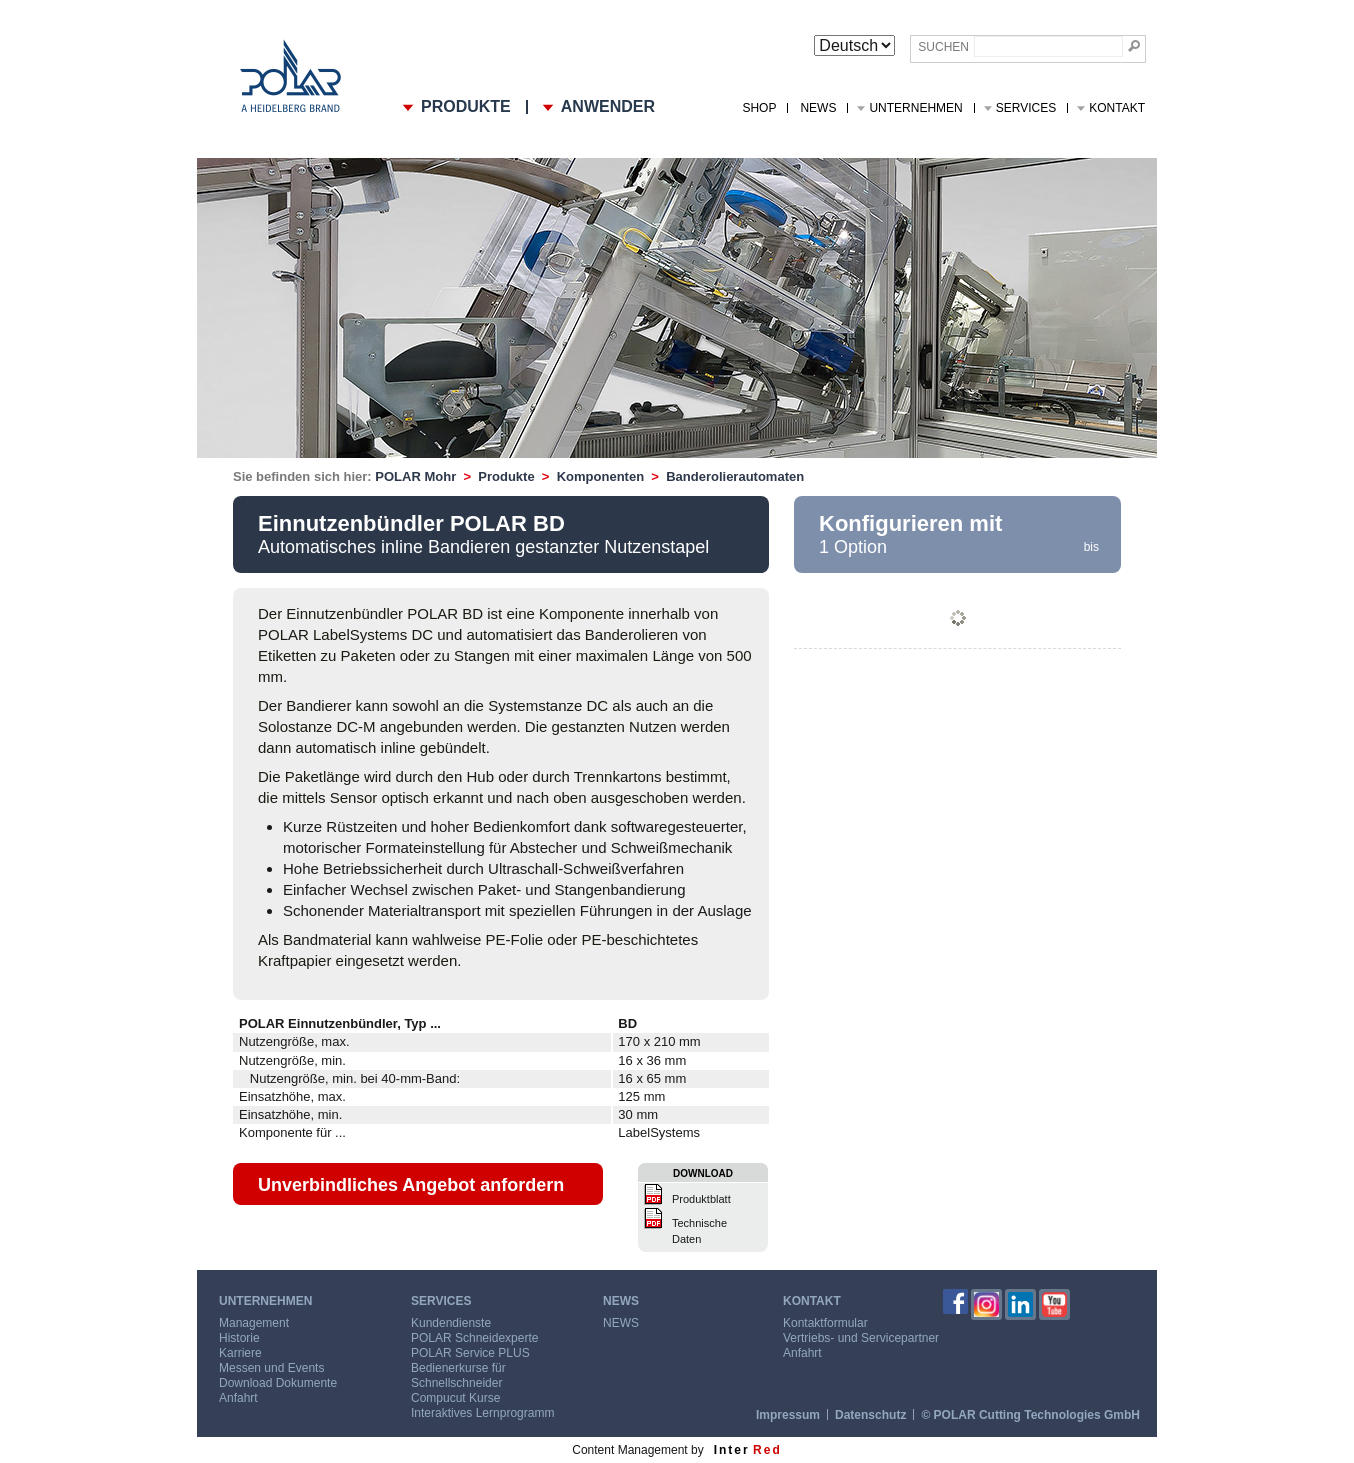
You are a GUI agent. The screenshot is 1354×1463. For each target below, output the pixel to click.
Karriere (240, 1353)
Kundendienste (451, 1323)
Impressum (788, 1415)
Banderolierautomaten (735, 476)
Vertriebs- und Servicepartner (861, 1338)
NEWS (818, 108)
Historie (239, 1338)
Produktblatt (701, 1199)
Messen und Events (271, 1368)
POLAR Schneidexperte (474, 1338)
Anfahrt (238, 1398)
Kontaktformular (825, 1323)
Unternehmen (915, 108)
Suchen (943, 47)
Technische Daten (699, 1231)
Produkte (506, 476)
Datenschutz (870, 1415)
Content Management (629, 1450)
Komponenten (600, 476)
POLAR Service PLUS (470, 1353)
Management (254, 1323)
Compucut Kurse (455, 1398)
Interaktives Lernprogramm (482, 1413)
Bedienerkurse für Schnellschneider (458, 1375)
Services (1026, 108)
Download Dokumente (278, 1383)
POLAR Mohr (415, 476)
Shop (759, 108)
